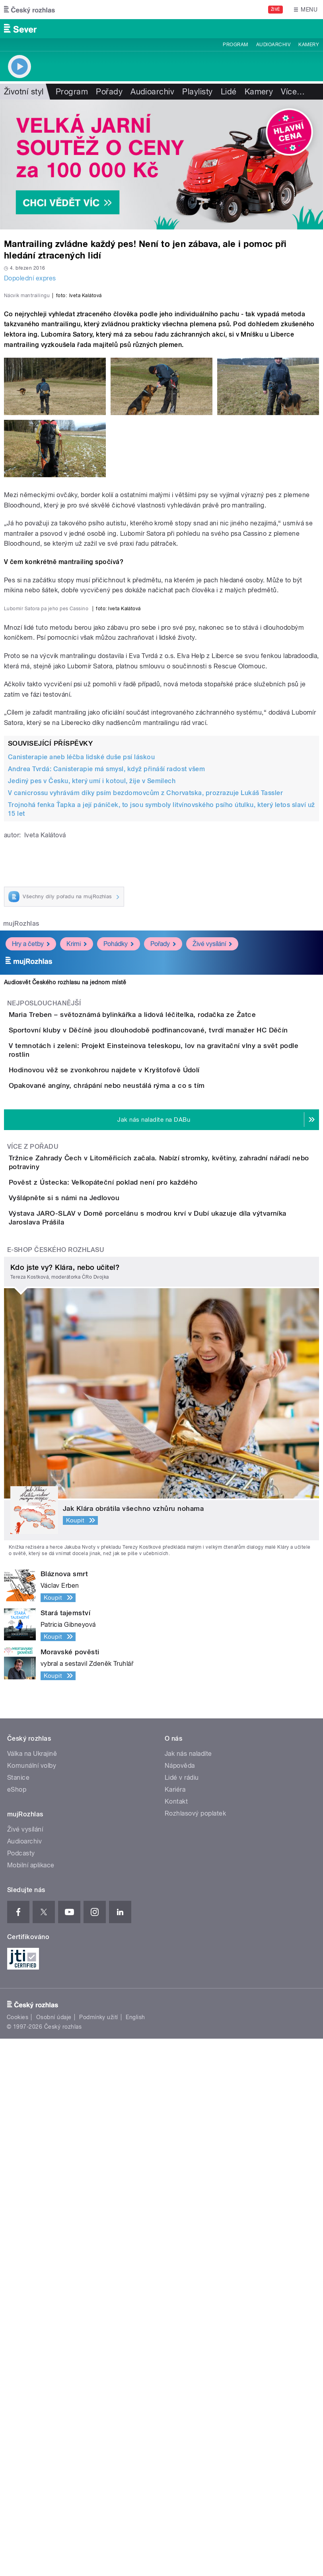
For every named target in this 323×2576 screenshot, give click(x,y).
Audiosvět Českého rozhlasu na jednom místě (65, 1341)
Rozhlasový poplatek (195, 2351)
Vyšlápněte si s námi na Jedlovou (96, 1698)
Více (293, 91)
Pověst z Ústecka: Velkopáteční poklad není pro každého (135, 1660)
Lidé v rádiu (182, 2315)
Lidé (229, 91)
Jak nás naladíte (188, 2291)
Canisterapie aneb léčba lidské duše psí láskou (81, 1116)
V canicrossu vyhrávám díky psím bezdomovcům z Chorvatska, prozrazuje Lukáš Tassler (145, 1152)
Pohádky (118, 1303)
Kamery (308, 44)
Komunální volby (31, 2303)
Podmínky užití (98, 2554)
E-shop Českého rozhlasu (55, 1787)
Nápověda (180, 2303)
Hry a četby (31, 1303)
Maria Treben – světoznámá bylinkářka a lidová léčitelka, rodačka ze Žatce (164, 1374)
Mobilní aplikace (30, 2402)
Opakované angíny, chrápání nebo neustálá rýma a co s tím (139, 1527)
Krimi (76, 1303)
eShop (16, 2327)
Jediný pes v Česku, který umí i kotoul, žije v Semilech (91, 1140)
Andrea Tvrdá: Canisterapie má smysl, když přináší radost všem (106, 1128)
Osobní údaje (54, 2554)
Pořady (109, 91)
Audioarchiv (273, 44)
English (135, 2554)
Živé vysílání (212, 1303)
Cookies (17, 2554)
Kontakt (176, 2339)
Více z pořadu (32, 1610)
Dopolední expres (30, 278)
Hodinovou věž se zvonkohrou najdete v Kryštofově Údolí (136, 1489)
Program (235, 44)
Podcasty (21, 2390)
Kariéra (175, 2327)
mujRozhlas (21, 1283)
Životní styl (24, 91)
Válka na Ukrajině (32, 2291)
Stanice (18, 2315)
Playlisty (197, 91)
